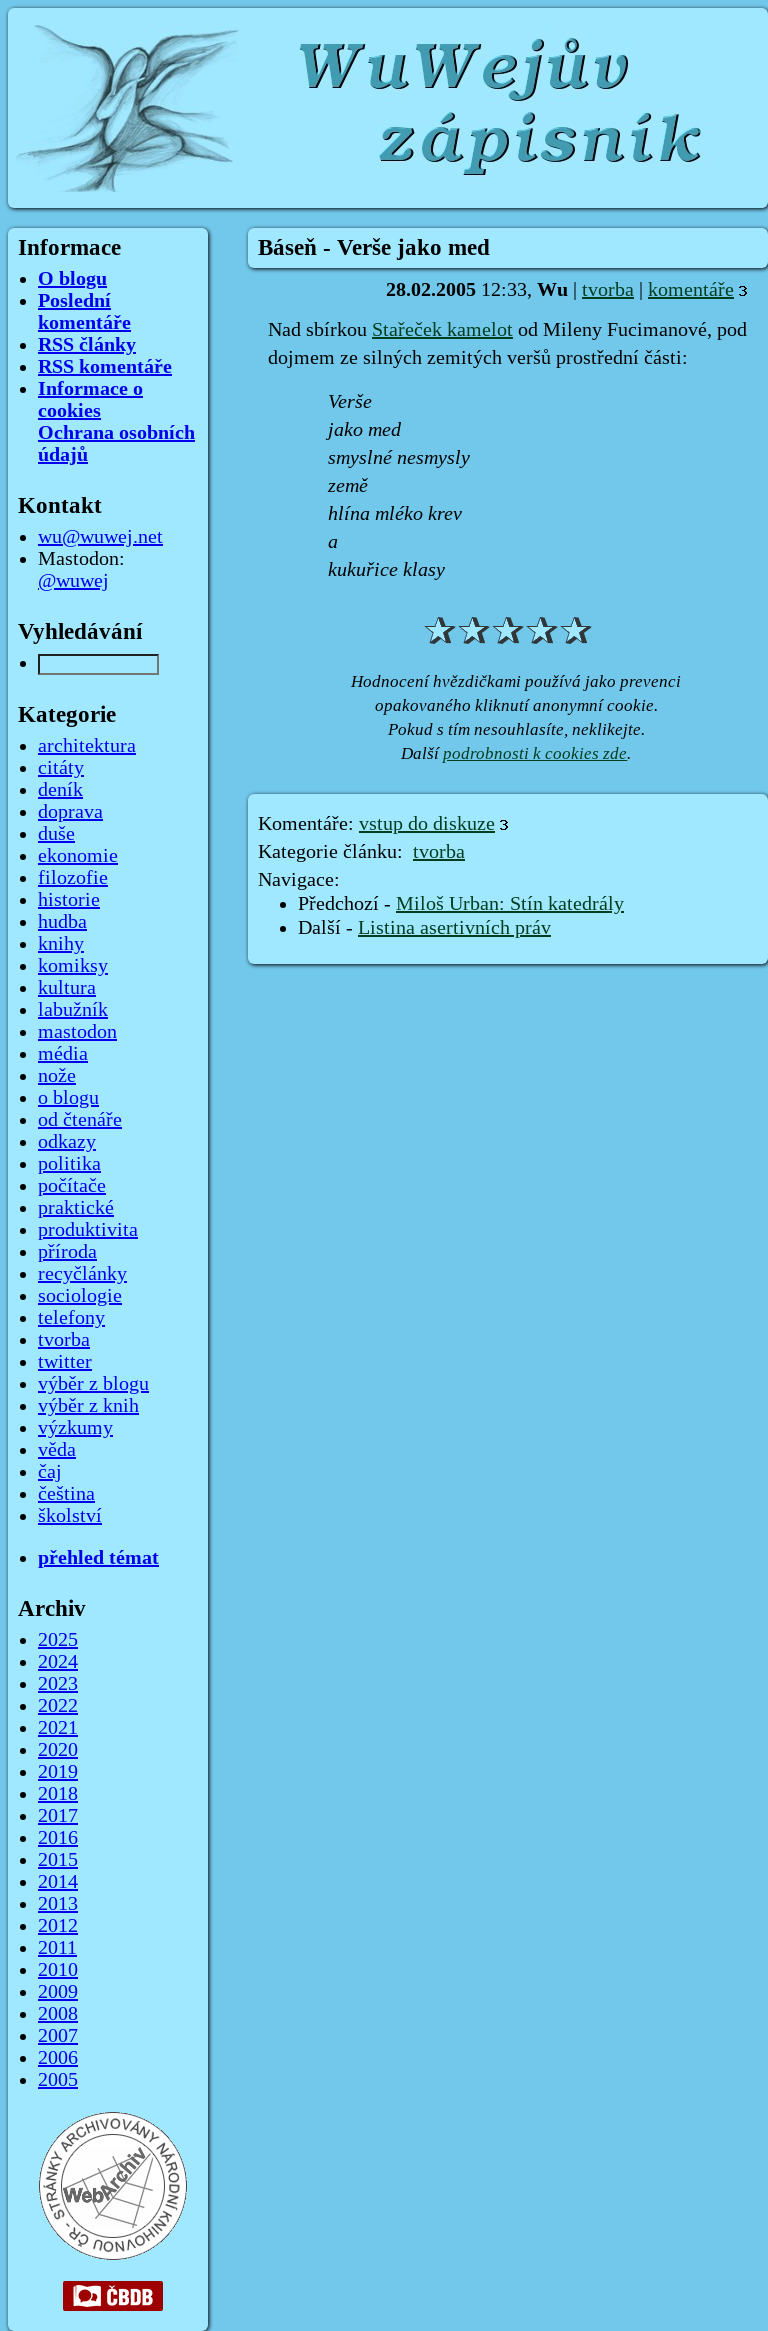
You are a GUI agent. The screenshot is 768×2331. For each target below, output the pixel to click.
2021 (58, 1728)
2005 (58, 2080)
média (63, 1054)
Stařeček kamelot (442, 330)
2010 (58, 1970)
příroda (67, 1252)
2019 (58, 1772)
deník (60, 790)
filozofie (73, 878)
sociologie (80, 1296)
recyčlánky (82, 1274)
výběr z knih (88, 1406)
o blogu (68, 1098)
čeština (66, 1494)
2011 (57, 1948)
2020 (58, 1750)
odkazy (67, 1142)
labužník (73, 1010)
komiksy (73, 966)
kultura (67, 988)
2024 (58, 1662)
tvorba (608, 290)
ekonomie (78, 856)
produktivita (88, 1230)
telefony (71, 1318)
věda (57, 1450)
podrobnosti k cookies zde (535, 753)
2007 (58, 2036)
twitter (65, 1362)
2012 (58, 1926)
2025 (58, 1640)
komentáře (691, 290)
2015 (58, 1860)
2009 (58, 1992)
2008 (58, 2014)
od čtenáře (80, 1120)
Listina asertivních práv (454, 928)
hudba (62, 922)
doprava (70, 812)
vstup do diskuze (427, 824)
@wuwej (73, 581)
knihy (61, 944)
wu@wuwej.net (100, 537)
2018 (58, 1794)
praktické (76, 1208)
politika (69, 1164)
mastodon (77, 1032)
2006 (58, 2058)
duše (56, 834)
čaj (50, 1472)
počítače (72, 1186)
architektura (87, 746)
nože (57, 1076)
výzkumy (75, 1428)
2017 (58, 1816)
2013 (58, 1904)
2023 (58, 1684)
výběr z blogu (93, 1384)
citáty (61, 768)
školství (70, 1516)
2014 (58, 1882)
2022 (58, 1706)
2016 (58, 1838)
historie (69, 900)
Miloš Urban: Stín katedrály (510, 904)
